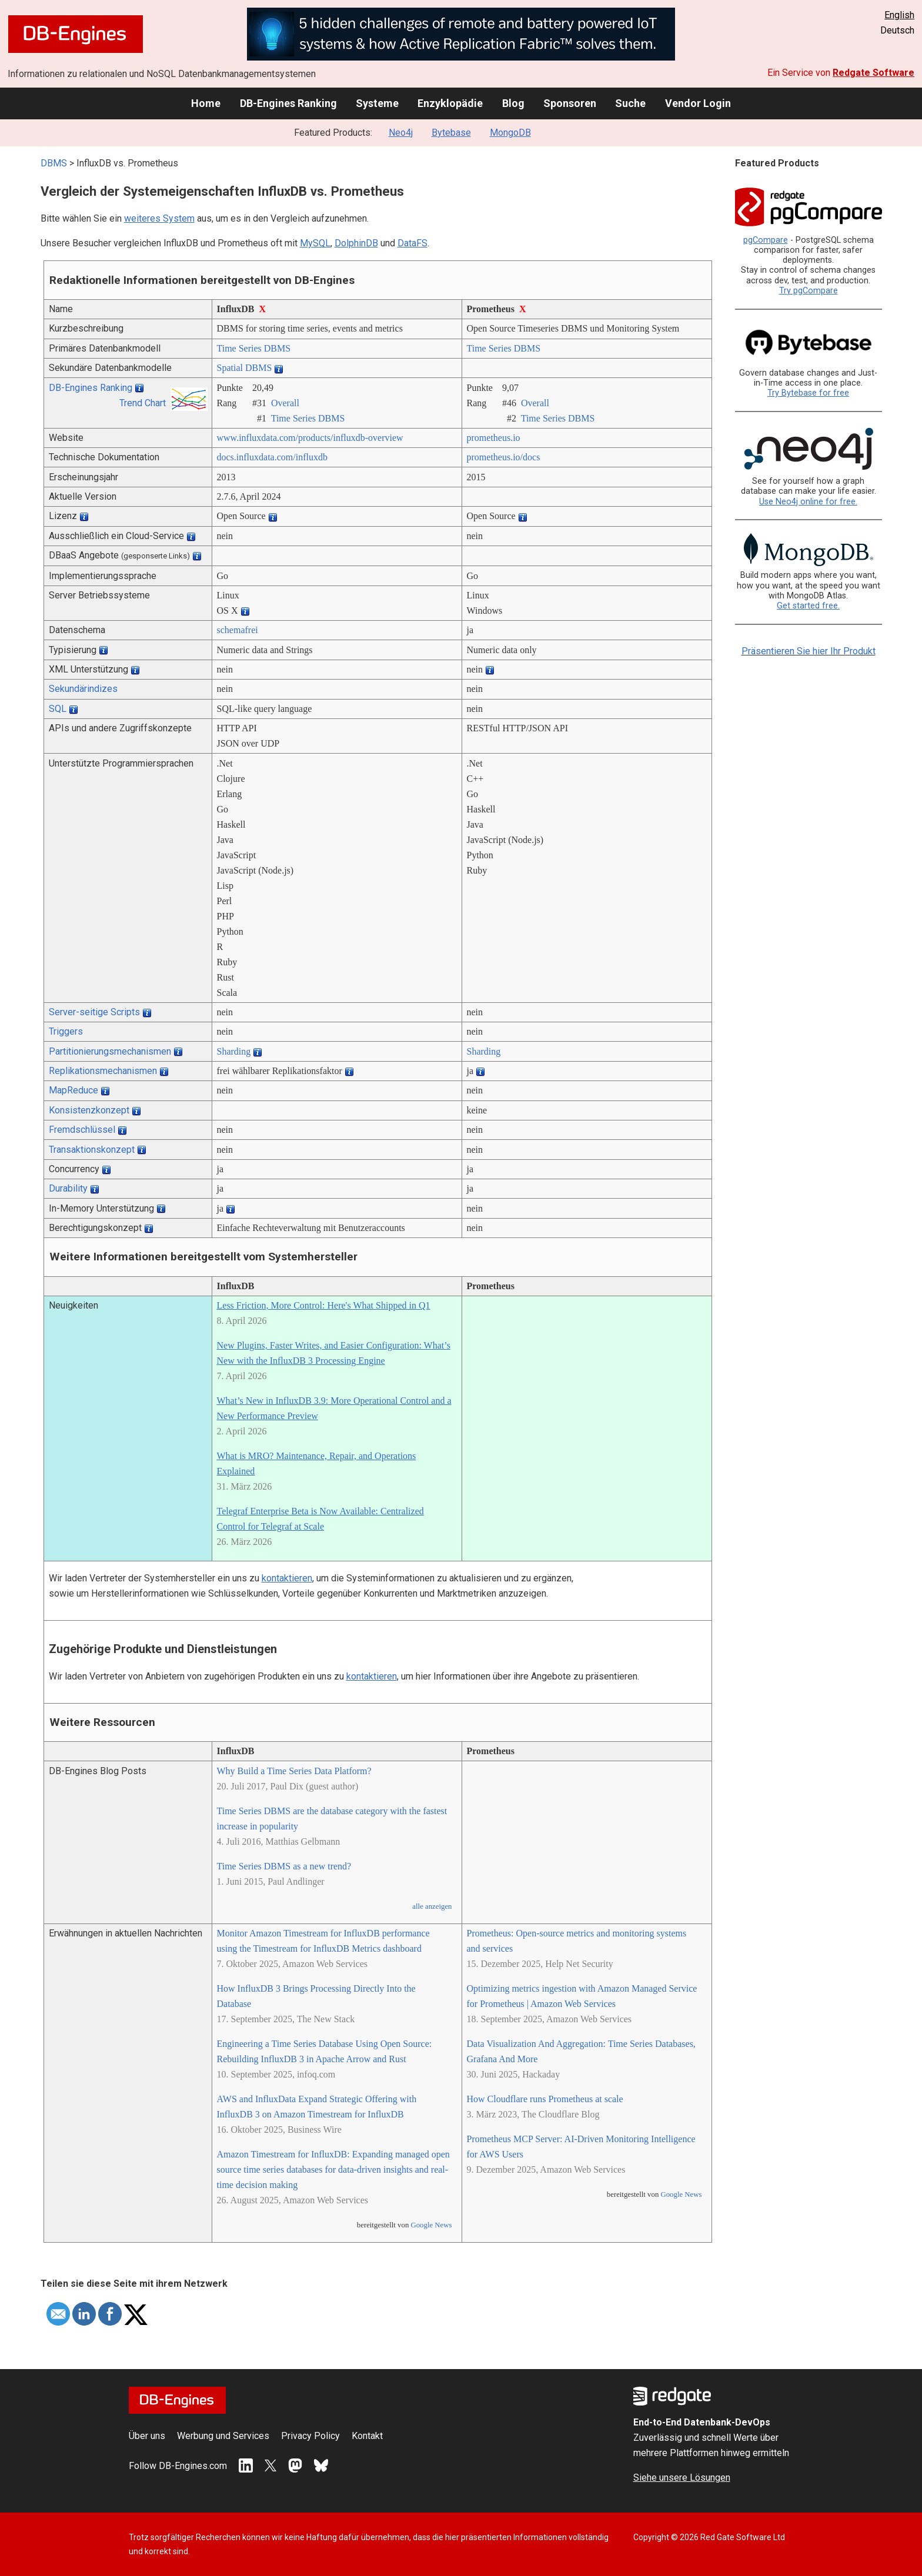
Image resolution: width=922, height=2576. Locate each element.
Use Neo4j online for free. (808, 502)
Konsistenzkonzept (89, 1110)
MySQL (315, 243)
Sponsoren (569, 103)
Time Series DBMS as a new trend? (284, 1866)
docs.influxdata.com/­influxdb (272, 457)
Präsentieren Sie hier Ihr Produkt (808, 651)
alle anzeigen (432, 1906)
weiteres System (159, 218)
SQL (57, 708)
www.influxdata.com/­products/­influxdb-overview (310, 438)
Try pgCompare (808, 291)
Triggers (66, 1031)
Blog (513, 103)
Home (206, 103)
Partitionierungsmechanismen (110, 1051)
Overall (285, 403)
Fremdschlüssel (82, 1129)
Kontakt (367, 2435)
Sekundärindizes (83, 688)
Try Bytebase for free (808, 393)
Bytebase (451, 132)
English (899, 15)
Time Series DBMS (254, 348)
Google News (431, 2225)
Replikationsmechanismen (103, 1070)
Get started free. (808, 606)
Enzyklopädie (450, 103)
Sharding (234, 1051)
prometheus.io (493, 438)
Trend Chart (142, 403)
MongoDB (510, 132)
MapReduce (73, 1090)
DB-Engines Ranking (288, 103)
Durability (68, 1188)
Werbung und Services (223, 2435)
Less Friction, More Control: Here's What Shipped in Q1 (323, 1305)
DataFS (412, 243)
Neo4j (401, 132)
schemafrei (237, 630)
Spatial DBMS (244, 368)
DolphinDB (356, 243)
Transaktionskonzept (92, 1149)
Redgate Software (873, 72)
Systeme (377, 103)
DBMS (54, 163)
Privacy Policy (310, 2435)
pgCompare (765, 240)
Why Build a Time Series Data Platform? (294, 1771)
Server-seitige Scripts (94, 1012)
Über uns (147, 2435)
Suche (630, 103)
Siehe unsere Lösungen (681, 2477)
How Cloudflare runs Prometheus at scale (545, 2099)
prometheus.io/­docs (503, 457)
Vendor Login (698, 103)
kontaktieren (287, 1578)
